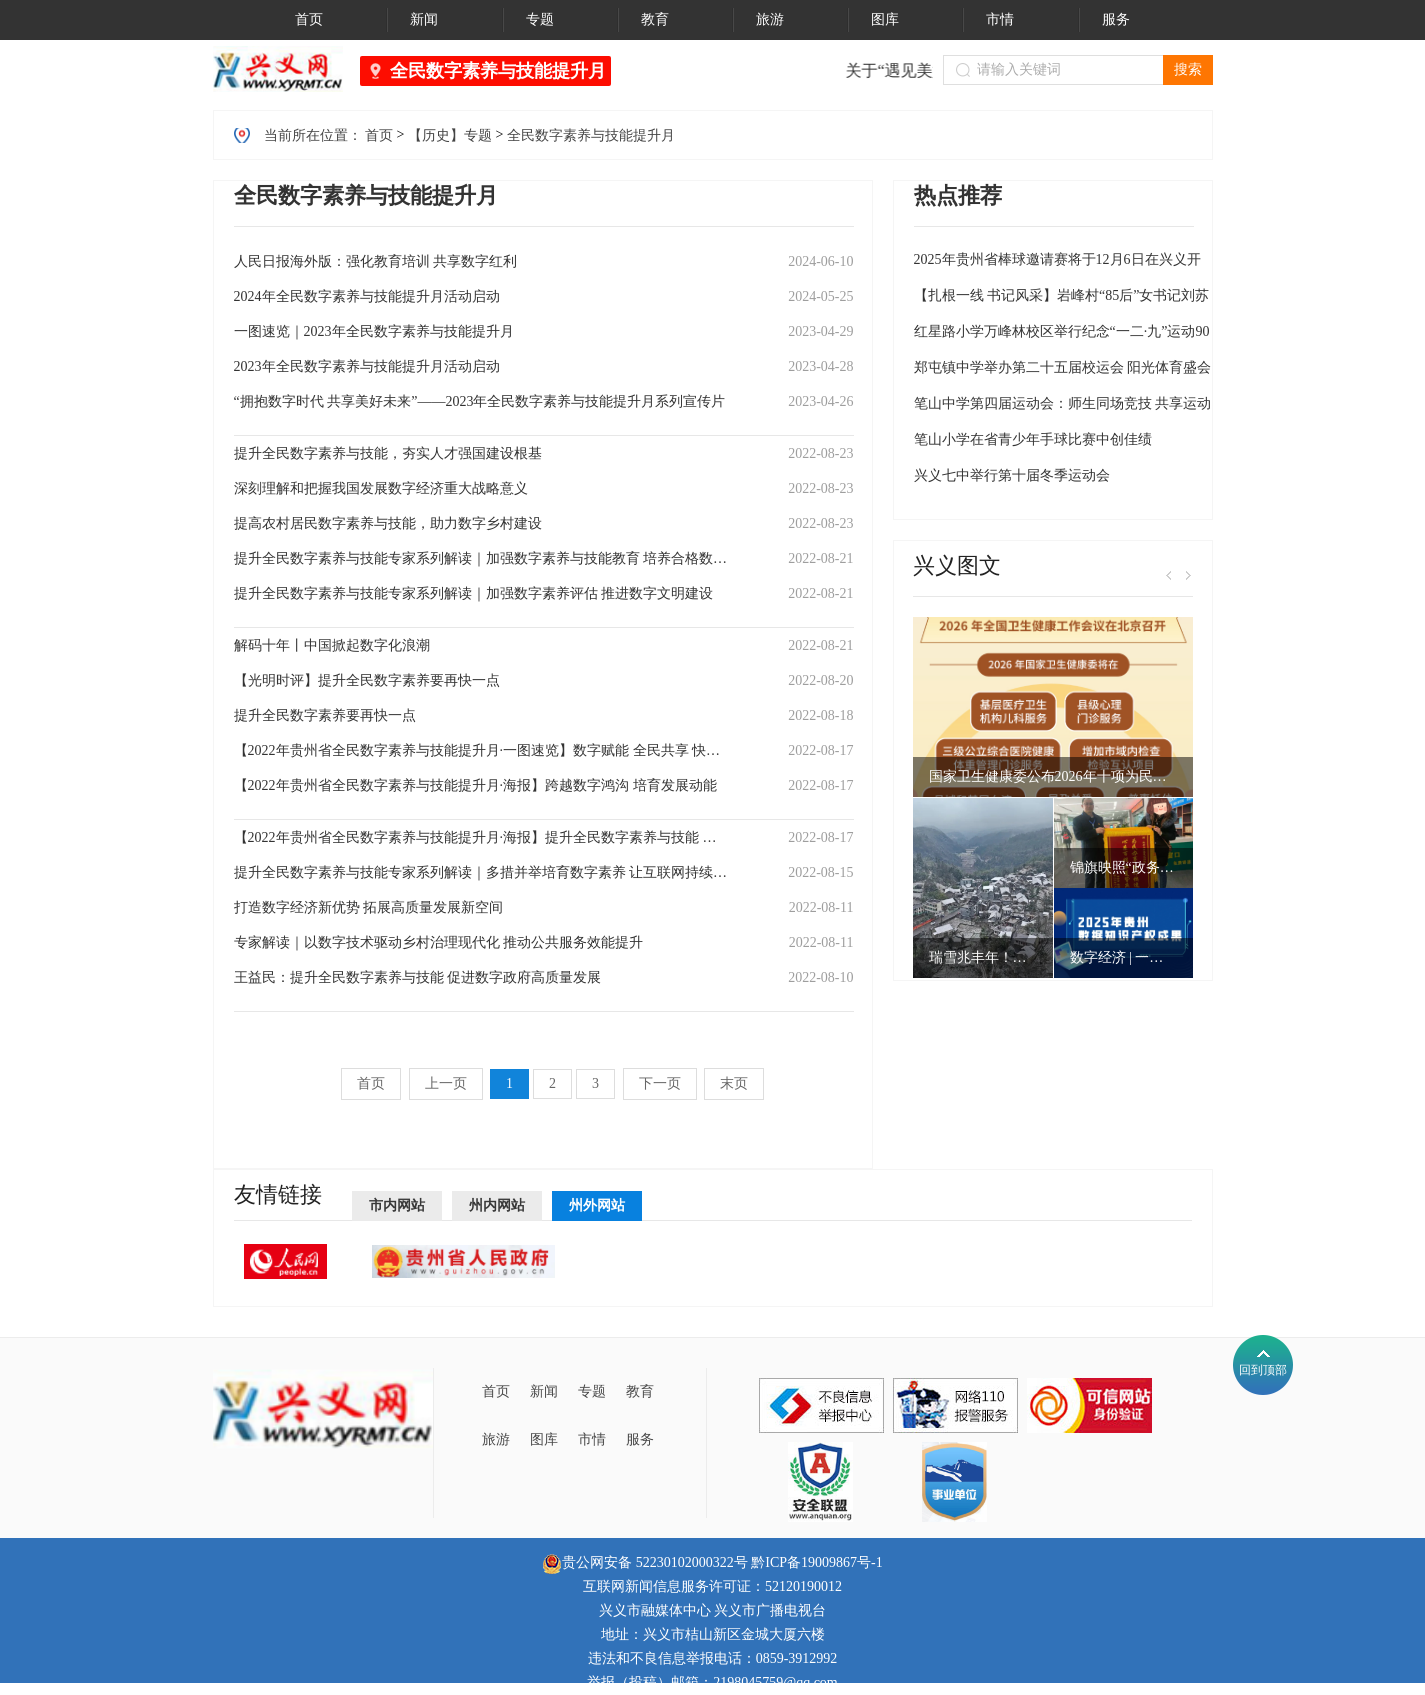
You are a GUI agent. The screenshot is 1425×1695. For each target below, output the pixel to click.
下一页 (660, 1083)
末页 (734, 1083)
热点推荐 (958, 195)
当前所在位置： (313, 135)
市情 (592, 1439)
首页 (379, 135)
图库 (544, 1439)
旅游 (496, 1439)
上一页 (446, 1083)
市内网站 (397, 1205)
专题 (592, 1391)
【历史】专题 (450, 135)
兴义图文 (957, 565)
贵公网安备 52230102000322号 (645, 1562)
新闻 (544, 1391)
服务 (640, 1439)
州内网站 (497, 1205)
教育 (640, 1391)
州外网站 (597, 1205)
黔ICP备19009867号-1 (816, 1562)
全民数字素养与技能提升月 (498, 71)
